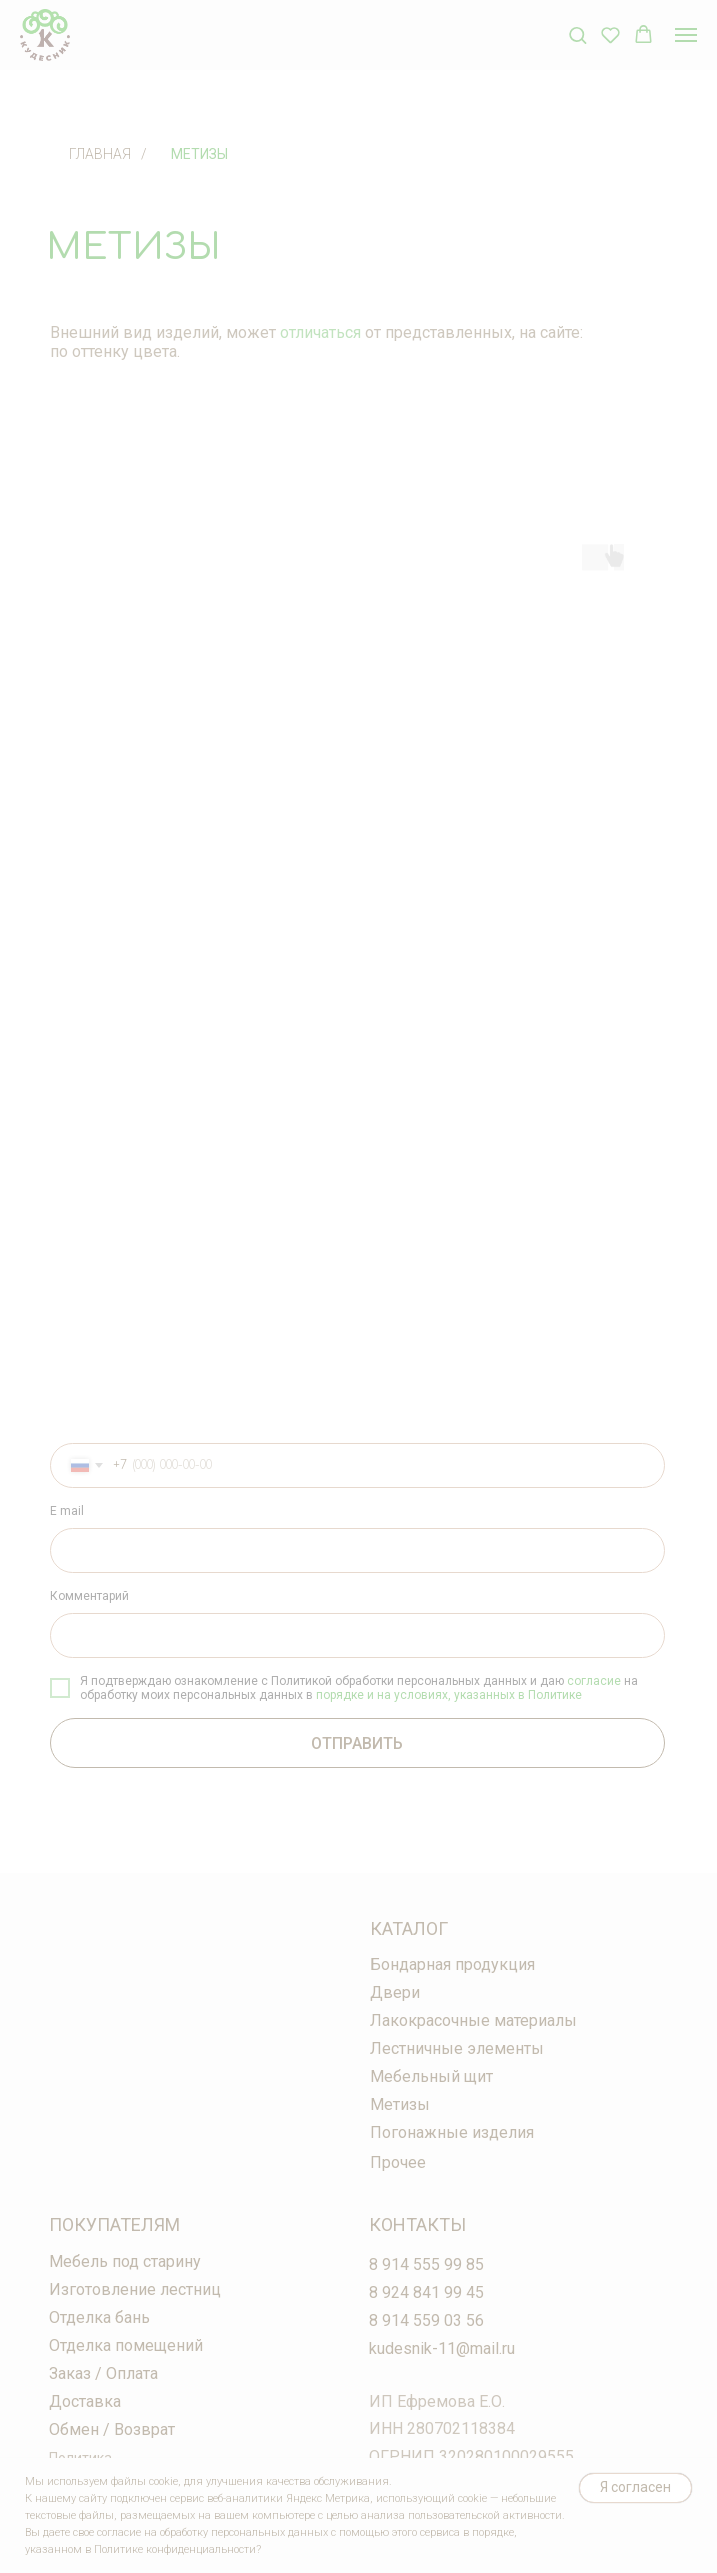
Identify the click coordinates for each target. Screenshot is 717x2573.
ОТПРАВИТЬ (357, 1743)
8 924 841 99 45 (426, 2292)
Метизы (199, 154)
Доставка (85, 2401)
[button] (577, 34)
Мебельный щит (431, 2076)
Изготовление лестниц (135, 2289)
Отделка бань (99, 2317)
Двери (395, 1992)
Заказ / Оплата (103, 2373)
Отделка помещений (126, 2345)
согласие (594, 1681)
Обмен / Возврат (112, 2429)
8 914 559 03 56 (426, 2320)
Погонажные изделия (452, 2132)
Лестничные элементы (457, 2048)
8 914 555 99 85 (426, 2264)
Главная (100, 154)
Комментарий (89, 1596)
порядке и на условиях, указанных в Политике (449, 1695)
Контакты (417, 2224)
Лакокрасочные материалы (473, 2020)
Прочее (398, 2162)
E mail (67, 1511)
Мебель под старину (125, 2261)
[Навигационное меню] (686, 35)
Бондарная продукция (452, 1964)
